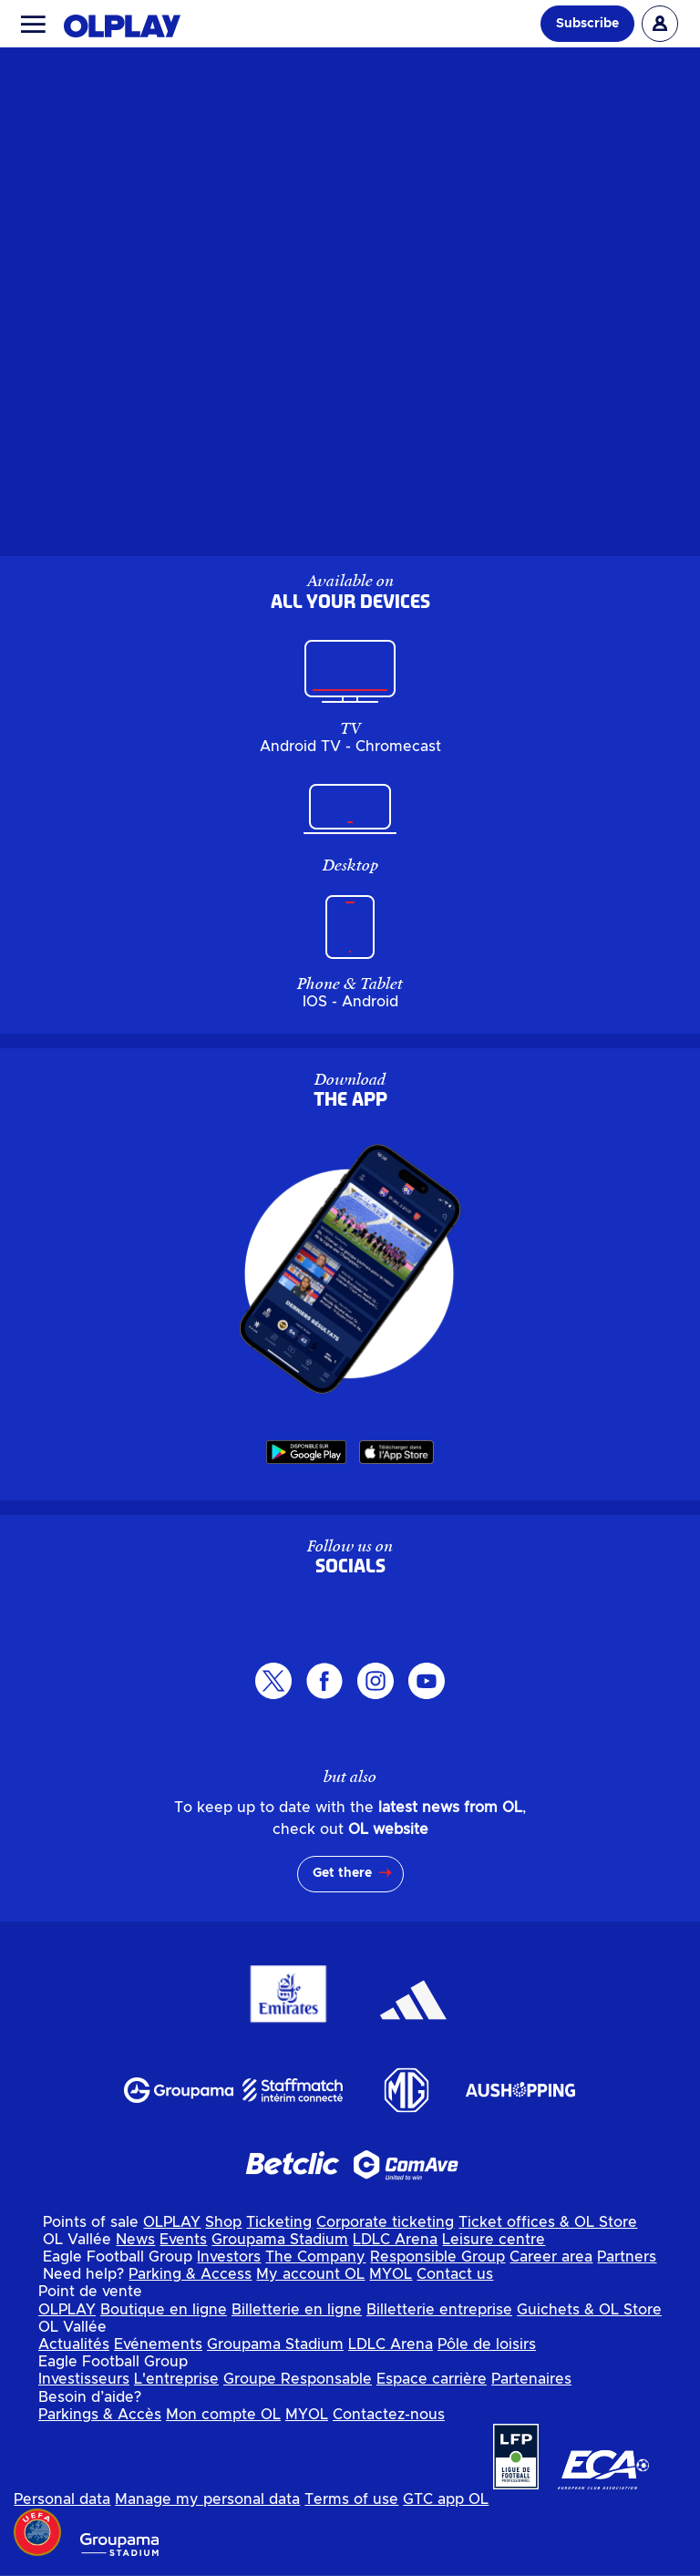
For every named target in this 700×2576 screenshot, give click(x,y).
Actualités (73, 2344)
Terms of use (351, 2499)
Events (183, 2239)
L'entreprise (176, 2379)
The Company (315, 2257)
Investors (229, 2257)
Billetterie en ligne (297, 2310)
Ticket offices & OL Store (547, 2222)
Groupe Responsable (297, 2379)
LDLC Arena (395, 2239)
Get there (342, 1873)
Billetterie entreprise (439, 2310)
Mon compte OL (223, 2414)
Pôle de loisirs (487, 2344)
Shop (223, 2222)
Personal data (62, 2499)
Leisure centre (493, 2239)
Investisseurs (83, 2379)
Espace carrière (431, 2379)
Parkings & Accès (99, 2414)
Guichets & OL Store (589, 2310)
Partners (626, 2257)
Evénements (158, 2344)
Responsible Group (437, 2257)
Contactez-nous (389, 2414)
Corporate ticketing (385, 2222)
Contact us (455, 2274)
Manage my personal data (207, 2499)
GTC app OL (446, 2499)
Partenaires (531, 2379)
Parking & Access (190, 2274)
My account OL (310, 2274)
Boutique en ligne (163, 2310)
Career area (551, 2257)
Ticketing (279, 2222)
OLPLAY (172, 2222)
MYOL (390, 2274)
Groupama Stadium (279, 2239)
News (135, 2239)
